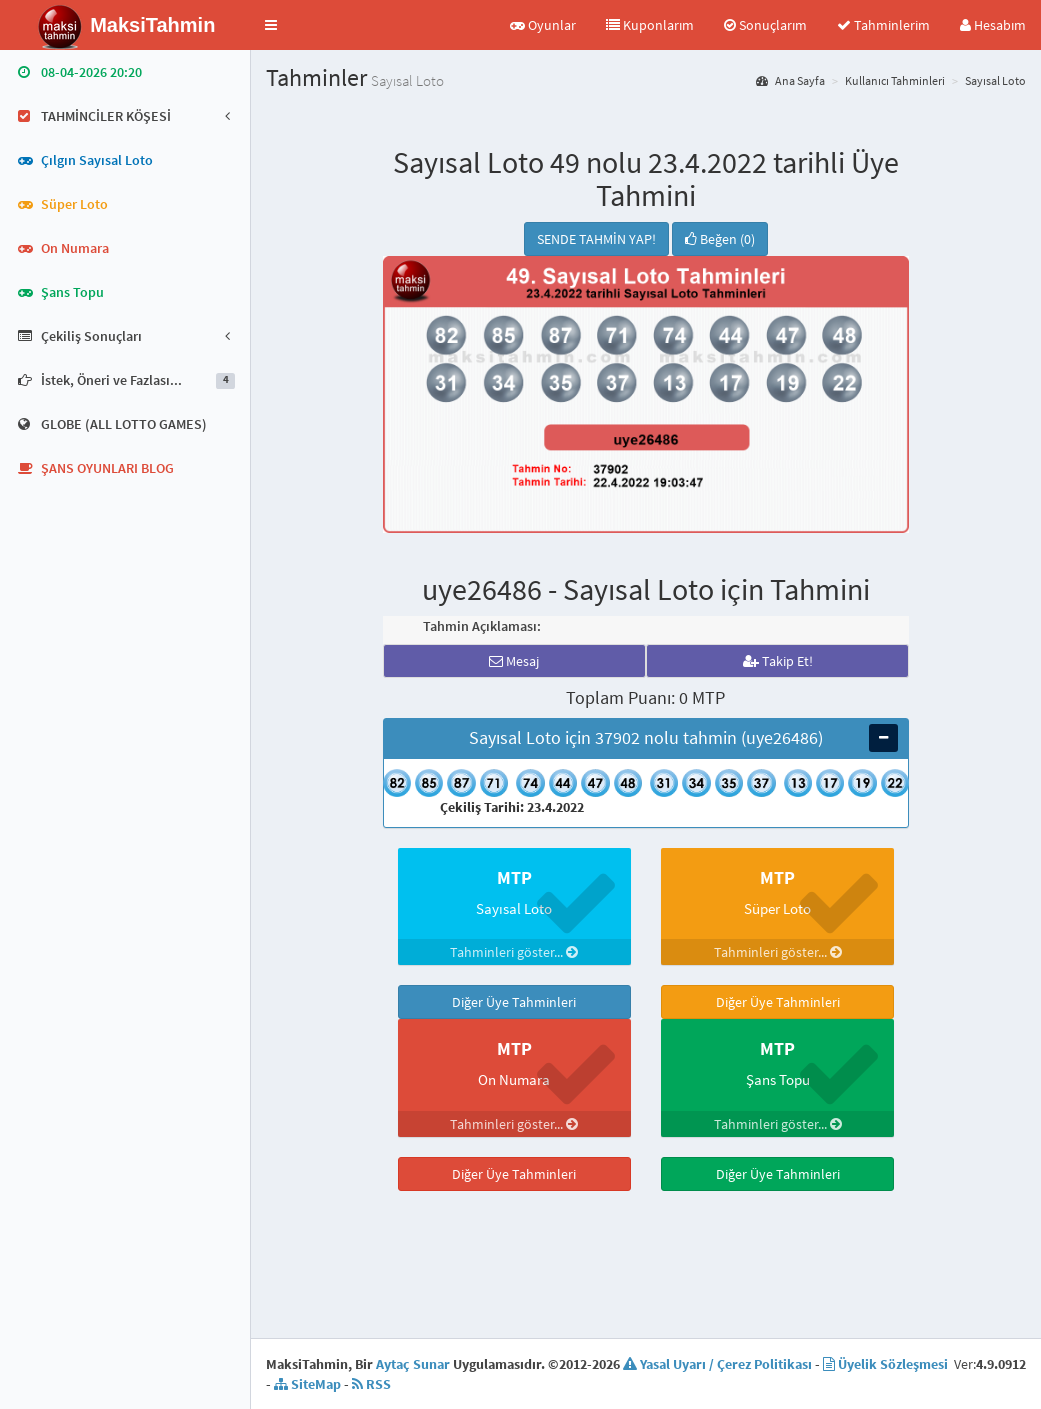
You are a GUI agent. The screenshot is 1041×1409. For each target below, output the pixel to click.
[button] (271, 25)
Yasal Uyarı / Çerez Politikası (717, 1364)
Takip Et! (778, 661)
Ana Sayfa (790, 80)
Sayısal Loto (995, 80)
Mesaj (514, 661)
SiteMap (307, 1384)
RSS (371, 1384)
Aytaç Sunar (413, 1364)
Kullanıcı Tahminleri (895, 80)
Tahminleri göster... (514, 952)
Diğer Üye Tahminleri (514, 1002)
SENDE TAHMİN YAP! (596, 239)
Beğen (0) (720, 239)
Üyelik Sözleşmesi (885, 1364)
